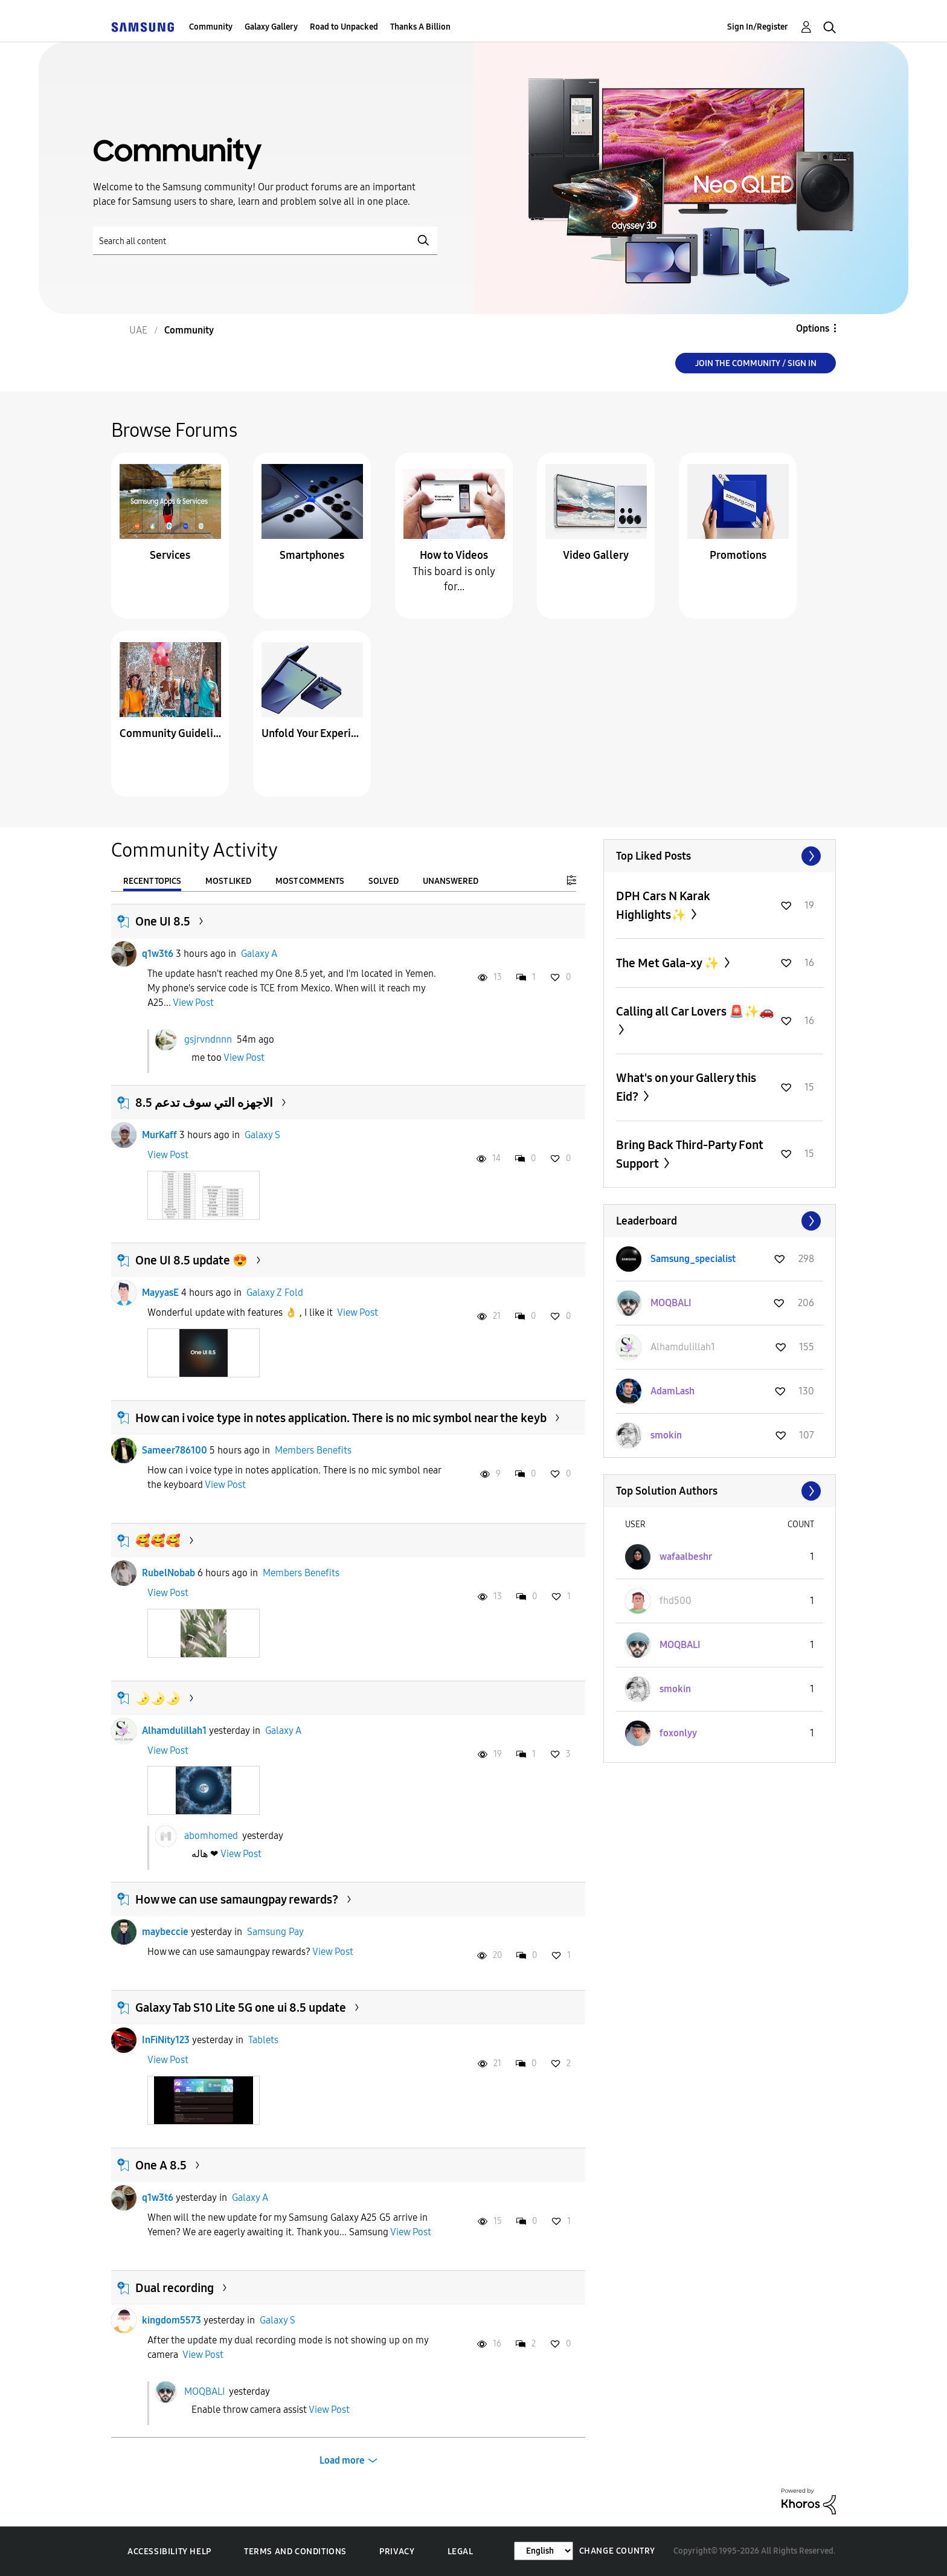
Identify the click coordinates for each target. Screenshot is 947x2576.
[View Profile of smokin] (666, 1435)
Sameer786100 (174, 1450)
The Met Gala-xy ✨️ (669, 963)
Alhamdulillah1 (174, 1730)
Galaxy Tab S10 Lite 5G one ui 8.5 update (240, 2007)
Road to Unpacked (344, 27)
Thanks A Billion (420, 27)
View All (719, 856)
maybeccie (165, 1931)
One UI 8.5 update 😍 (191, 1260)
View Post (193, 1002)
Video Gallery (596, 555)
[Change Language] (543, 2551)
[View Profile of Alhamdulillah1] (682, 1347)
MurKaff (159, 1135)
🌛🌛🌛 (158, 1698)
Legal (461, 2551)
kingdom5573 (171, 2320)
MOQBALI (204, 2391)
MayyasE (160, 1292)
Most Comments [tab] (309, 881)
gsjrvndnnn (208, 1039)
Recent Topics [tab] (152, 881)
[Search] (265, 241)
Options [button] (812, 328)
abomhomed (211, 1835)
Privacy (396, 2551)
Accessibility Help (169, 2551)
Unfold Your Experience (312, 733)
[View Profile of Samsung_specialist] (693, 1258)
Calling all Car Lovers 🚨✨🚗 (695, 1011)
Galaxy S (262, 1135)
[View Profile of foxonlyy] (678, 1733)
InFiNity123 (166, 2040)
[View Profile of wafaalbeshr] (686, 1556)
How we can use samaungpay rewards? (236, 1899)
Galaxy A (259, 953)
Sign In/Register (757, 27)
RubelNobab (168, 1573)
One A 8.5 (161, 2165)
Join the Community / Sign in (756, 363)
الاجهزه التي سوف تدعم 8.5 (204, 1102)
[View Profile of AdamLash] (672, 1391)
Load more (342, 2460)
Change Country (617, 2551)
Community (211, 27)
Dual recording (174, 2288)
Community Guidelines (170, 733)
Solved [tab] (383, 881)
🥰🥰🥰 (158, 1540)
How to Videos (454, 555)
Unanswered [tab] (450, 881)
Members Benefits (313, 1450)
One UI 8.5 (162, 921)
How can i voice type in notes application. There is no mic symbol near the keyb (341, 1418)
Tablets (263, 2040)
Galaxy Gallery (271, 27)
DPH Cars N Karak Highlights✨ (663, 905)
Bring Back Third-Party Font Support (689, 1154)
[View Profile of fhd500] (676, 1600)
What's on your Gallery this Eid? (686, 1087)
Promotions (738, 555)
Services (170, 555)
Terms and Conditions (295, 2551)
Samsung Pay (275, 1931)
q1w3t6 (157, 953)
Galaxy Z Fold (274, 1292)
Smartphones (312, 555)
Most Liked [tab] (228, 881)
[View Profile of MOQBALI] (671, 1303)
